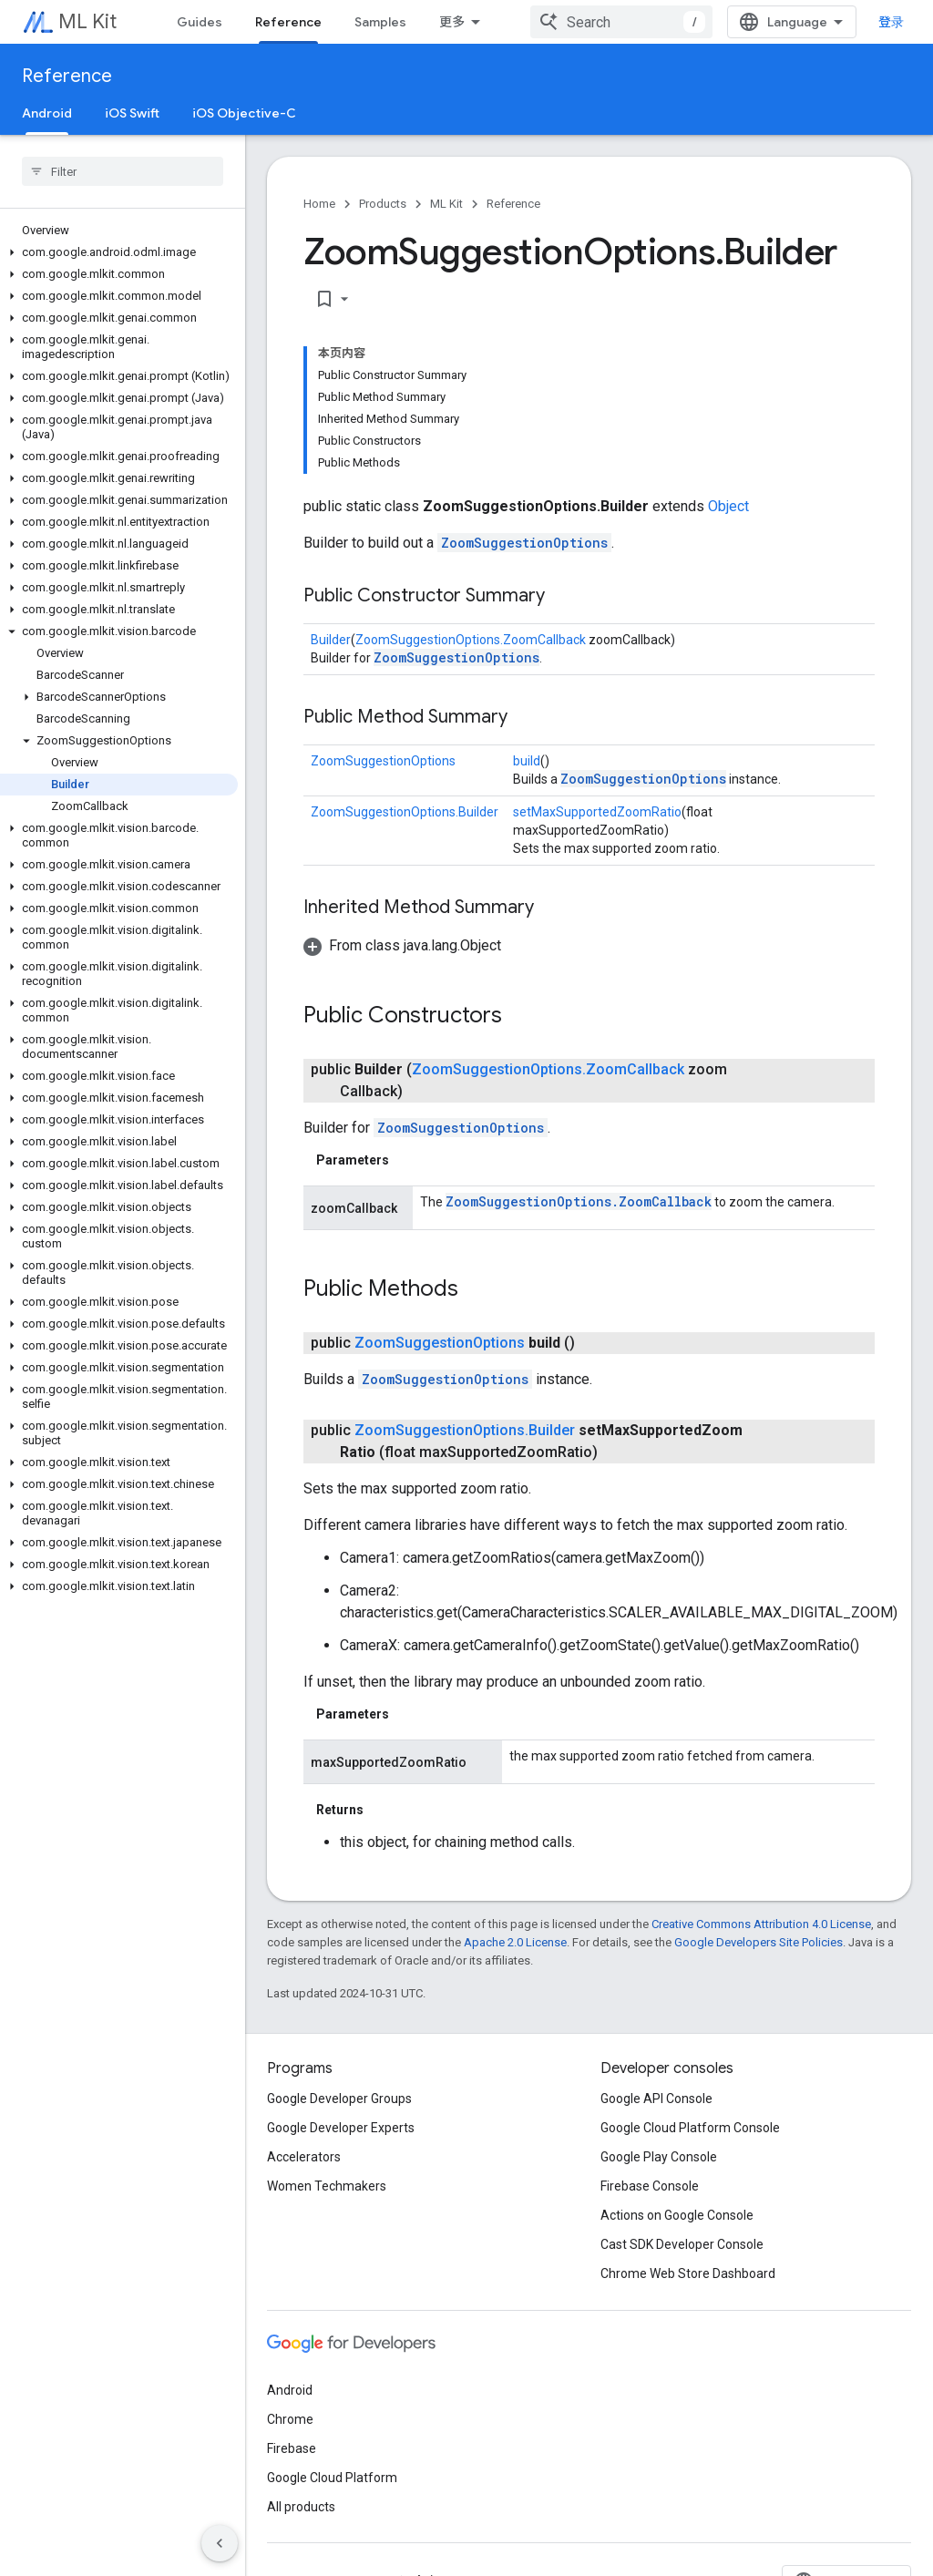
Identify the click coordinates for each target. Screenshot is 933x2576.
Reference (67, 76)
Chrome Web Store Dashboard (687, 2273)
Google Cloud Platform (332, 2477)
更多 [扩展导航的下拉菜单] (452, 22)
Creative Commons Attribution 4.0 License (761, 1924)
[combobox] (621, 21)
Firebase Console (649, 2186)
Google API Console (656, 2098)
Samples (380, 22)
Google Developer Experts (341, 2127)
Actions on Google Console (677, 2215)
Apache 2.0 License (515, 1942)
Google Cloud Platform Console (690, 2127)
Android (290, 2390)
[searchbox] (122, 171)
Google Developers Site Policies (758, 1942)
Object (728, 506)
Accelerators (304, 2157)
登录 (891, 22)
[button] (119, 252)
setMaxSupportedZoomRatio (597, 812)
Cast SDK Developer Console (682, 2244)
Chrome (290, 2419)
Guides (199, 22)
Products (382, 203)
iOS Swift (132, 113)
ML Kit (87, 21)
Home (319, 203)
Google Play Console (658, 2157)
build (526, 761)
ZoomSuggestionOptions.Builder (404, 812)
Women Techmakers (326, 2186)
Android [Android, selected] (47, 113)
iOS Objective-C (244, 113)
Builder (331, 639)
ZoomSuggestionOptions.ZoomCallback (470, 639)
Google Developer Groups (339, 2098)
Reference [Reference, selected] (288, 22)
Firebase (291, 2448)
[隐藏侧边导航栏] (219, 2543)
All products (301, 2506)
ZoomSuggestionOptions (524, 542)
